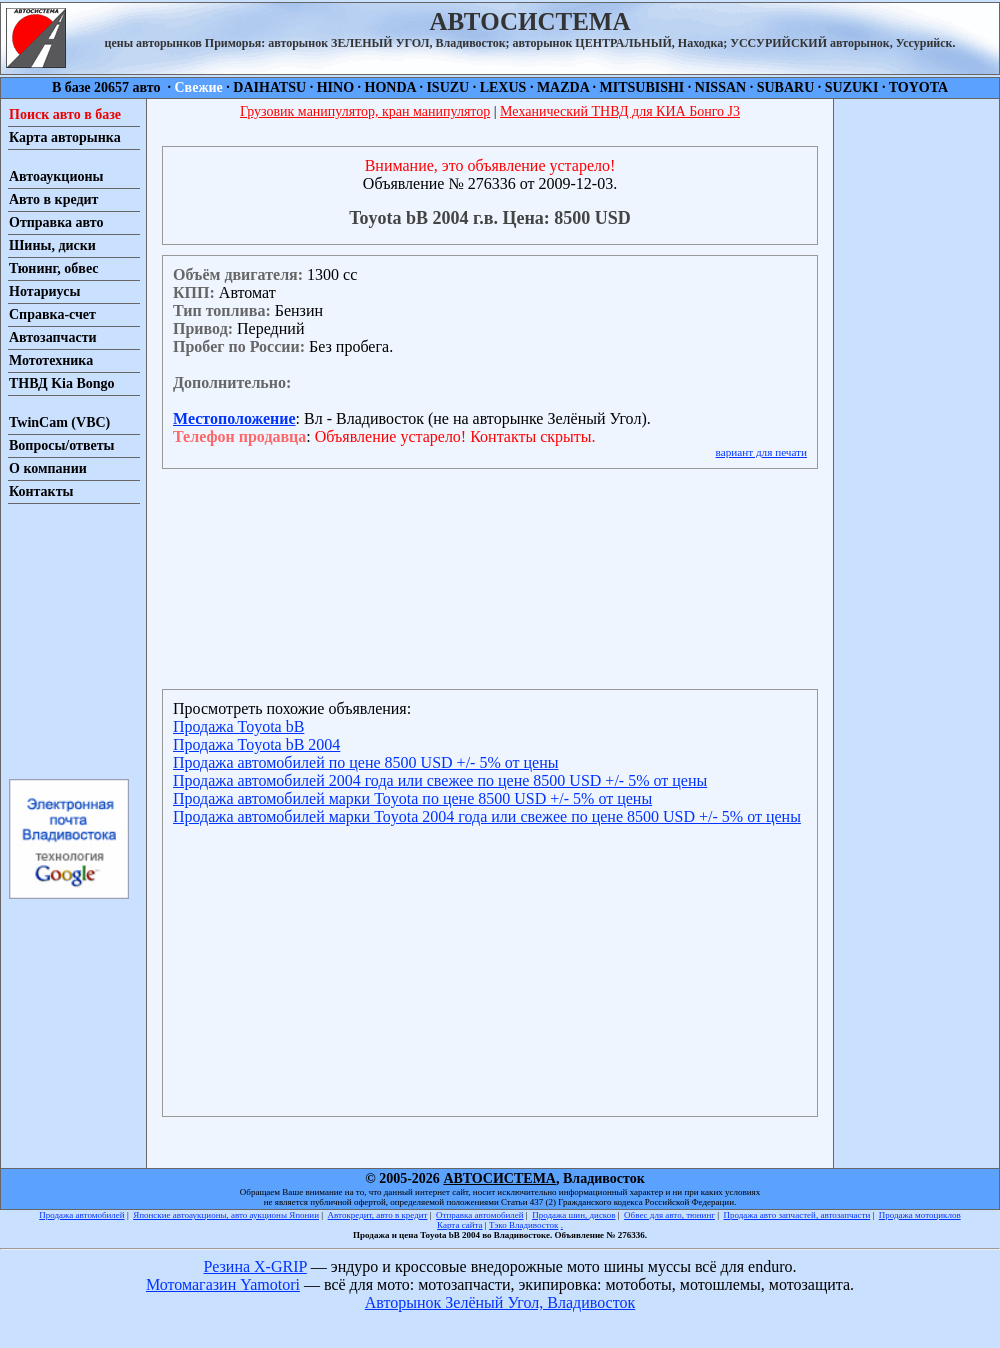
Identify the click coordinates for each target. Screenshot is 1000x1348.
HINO (335, 87)
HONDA (390, 87)
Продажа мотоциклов (920, 1215)
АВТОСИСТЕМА (499, 1178)
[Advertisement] (68, 640)
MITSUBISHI (642, 87)
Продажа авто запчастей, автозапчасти (797, 1215)
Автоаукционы (56, 176)
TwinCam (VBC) (59, 422)
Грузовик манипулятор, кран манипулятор (365, 111)
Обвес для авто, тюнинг (669, 1215)
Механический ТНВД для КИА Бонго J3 (620, 111)
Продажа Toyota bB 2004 (256, 744)
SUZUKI (852, 87)
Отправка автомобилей (480, 1215)
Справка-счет (52, 314)
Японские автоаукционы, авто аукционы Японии (226, 1215)
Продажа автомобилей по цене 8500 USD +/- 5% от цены (365, 762)
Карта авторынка (65, 137)
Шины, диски (52, 245)
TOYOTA (918, 87)
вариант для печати (761, 452)
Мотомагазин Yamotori (223, 1284)
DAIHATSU (269, 87)
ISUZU (447, 87)
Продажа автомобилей (81, 1215)
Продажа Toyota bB (238, 726)
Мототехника (51, 360)
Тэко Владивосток (524, 1225)
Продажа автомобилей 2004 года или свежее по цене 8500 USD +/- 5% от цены (440, 780)
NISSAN (720, 87)
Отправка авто (56, 222)
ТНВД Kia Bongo (62, 383)
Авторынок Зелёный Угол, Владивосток (500, 1302)
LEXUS (503, 87)
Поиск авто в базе (65, 114)
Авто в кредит (53, 199)
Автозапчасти (53, 337)
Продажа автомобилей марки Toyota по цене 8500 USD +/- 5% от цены (412, 798)
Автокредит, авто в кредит (378, 1215)
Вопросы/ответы (62, 445)
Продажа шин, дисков (573, 1215)
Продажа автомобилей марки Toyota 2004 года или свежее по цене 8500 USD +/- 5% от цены (487, 816)
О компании (48, 468)
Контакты (41, 491)
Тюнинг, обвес (53, 268)
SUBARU (786, 87)
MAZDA (563, 87)
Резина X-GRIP (255, 1266)
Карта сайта (460, 1225)
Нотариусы (44, 291)
